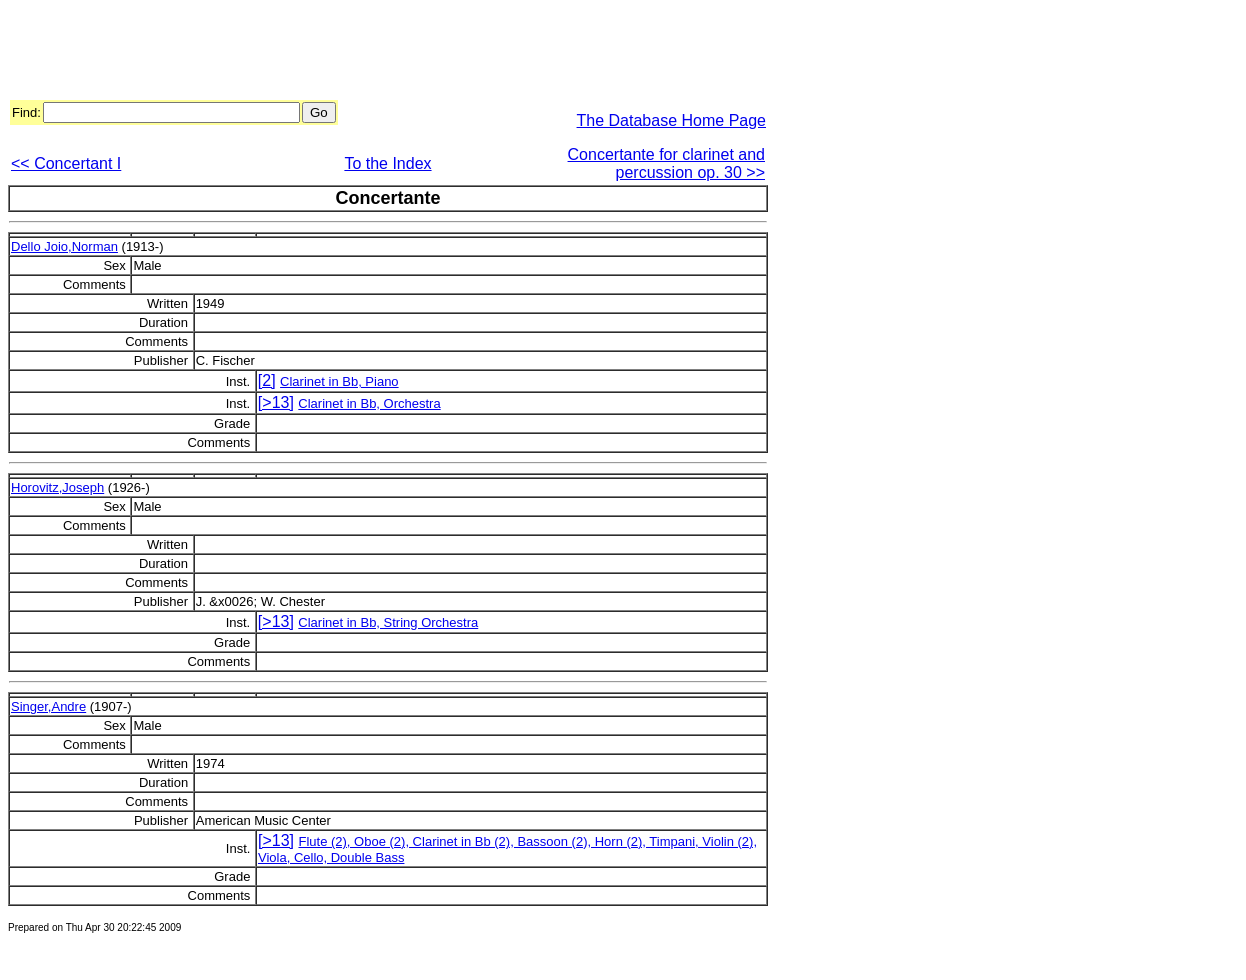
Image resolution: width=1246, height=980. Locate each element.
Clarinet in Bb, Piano (339, 381)
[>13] (276, 402)
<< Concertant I (66, 163)
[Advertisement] (372, 53)
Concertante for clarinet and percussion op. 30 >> (666, 163)
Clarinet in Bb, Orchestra (369, 403)
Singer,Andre (48, 706)
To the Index (387, 163)
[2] (267, 380)
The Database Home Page (671, 120)
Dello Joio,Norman (64, 246)
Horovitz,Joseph (57, 487)
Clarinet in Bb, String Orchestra (388, 622)
